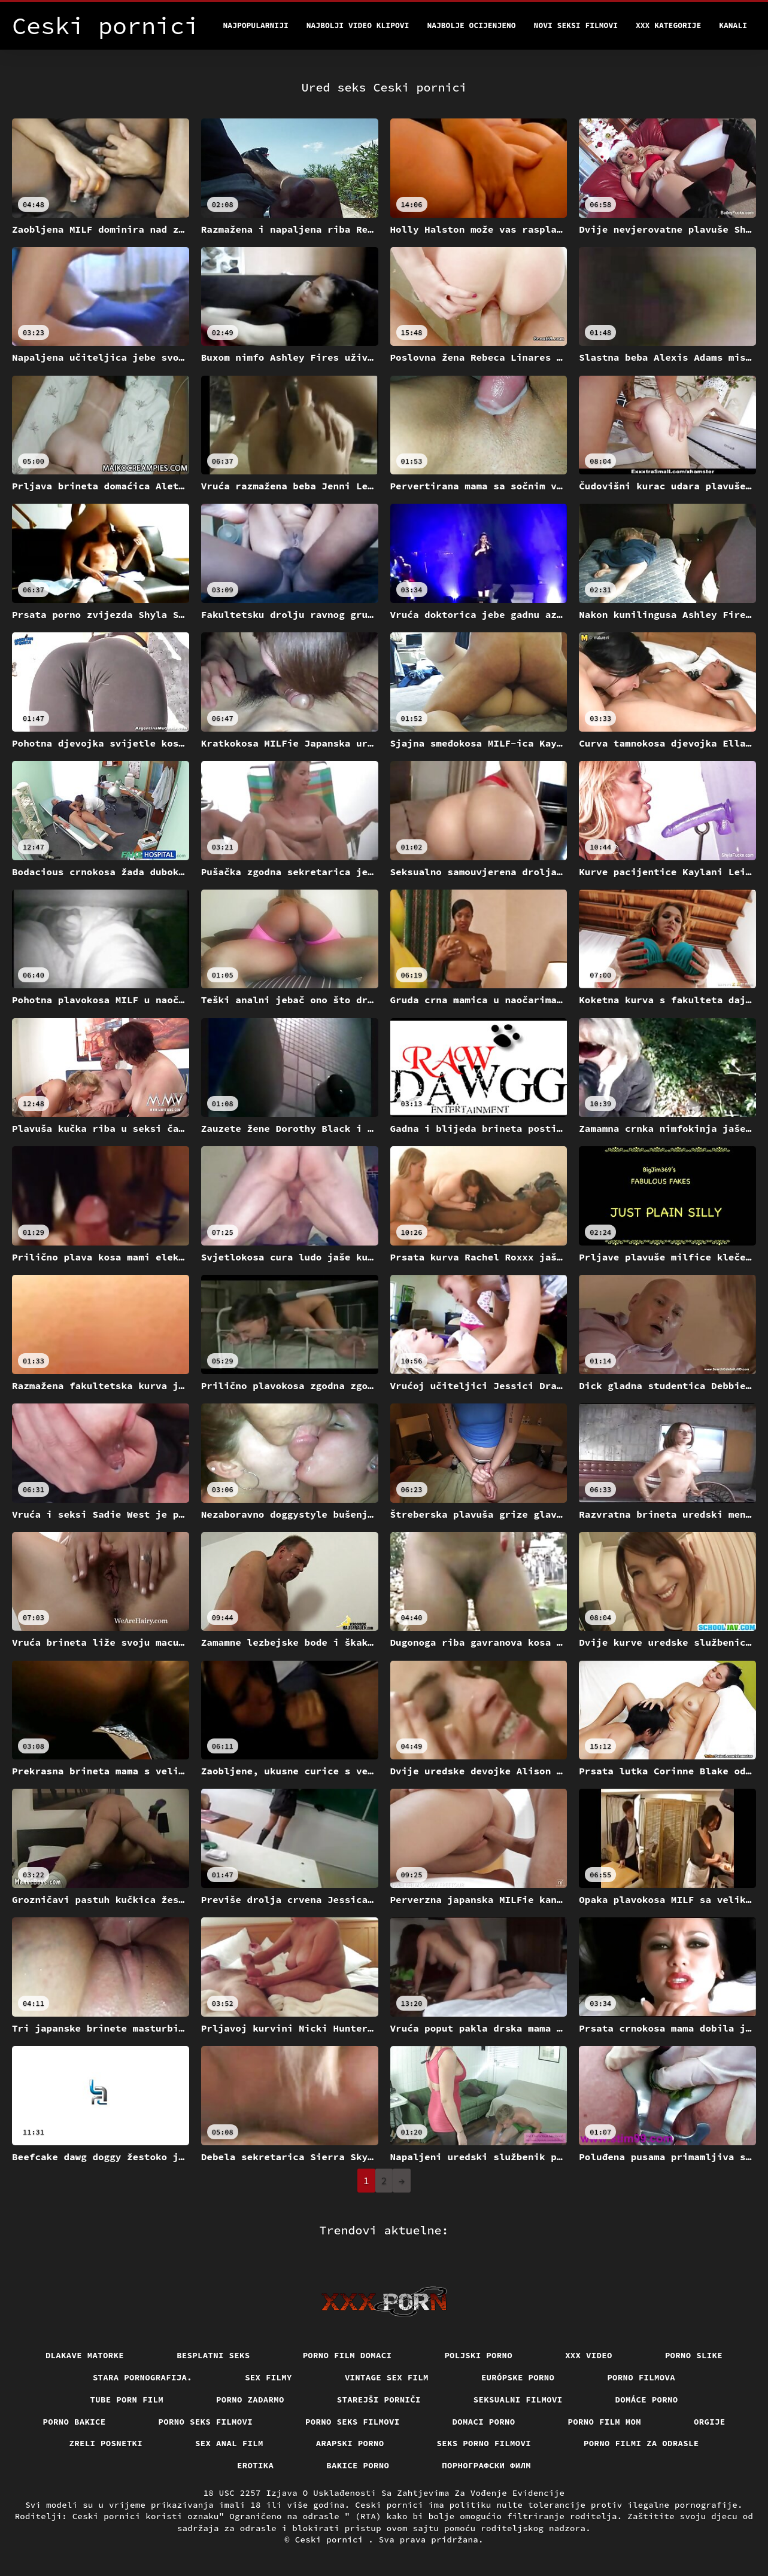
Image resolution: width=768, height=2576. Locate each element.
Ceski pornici (332, 2539)
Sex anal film (229, 2443)
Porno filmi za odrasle (641, 2443)
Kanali (733, 25)
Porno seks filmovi (206, 2421)
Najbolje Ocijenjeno (471, 25)
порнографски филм (486, 2465)
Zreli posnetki (106, 2443)
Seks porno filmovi (484, 2443)
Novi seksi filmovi (576, 25)
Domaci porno (484, 2421)
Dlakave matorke (84, 2355)
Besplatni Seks (213, 2355)
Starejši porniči (379, 2399)
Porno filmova (641, 2377)
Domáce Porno (646, 2399)
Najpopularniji (256, 25)
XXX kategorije (668, 25)
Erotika (255, 2465)
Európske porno (518, 2377)
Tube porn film (127, 2399)
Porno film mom (605, 2421)
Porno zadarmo (250, 2399)
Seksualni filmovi (518, 2399)
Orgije (709, 2421)
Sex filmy (268, 2377)
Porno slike (694, 2355)
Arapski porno (350, 2443)
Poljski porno (478, 2355)
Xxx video (588, 2355)
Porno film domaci (347, 2355)
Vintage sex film (387, 2377)
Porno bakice (74, 2421)
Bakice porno (357, 2465)
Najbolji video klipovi (357, 25)
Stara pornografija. (142, 2377)
